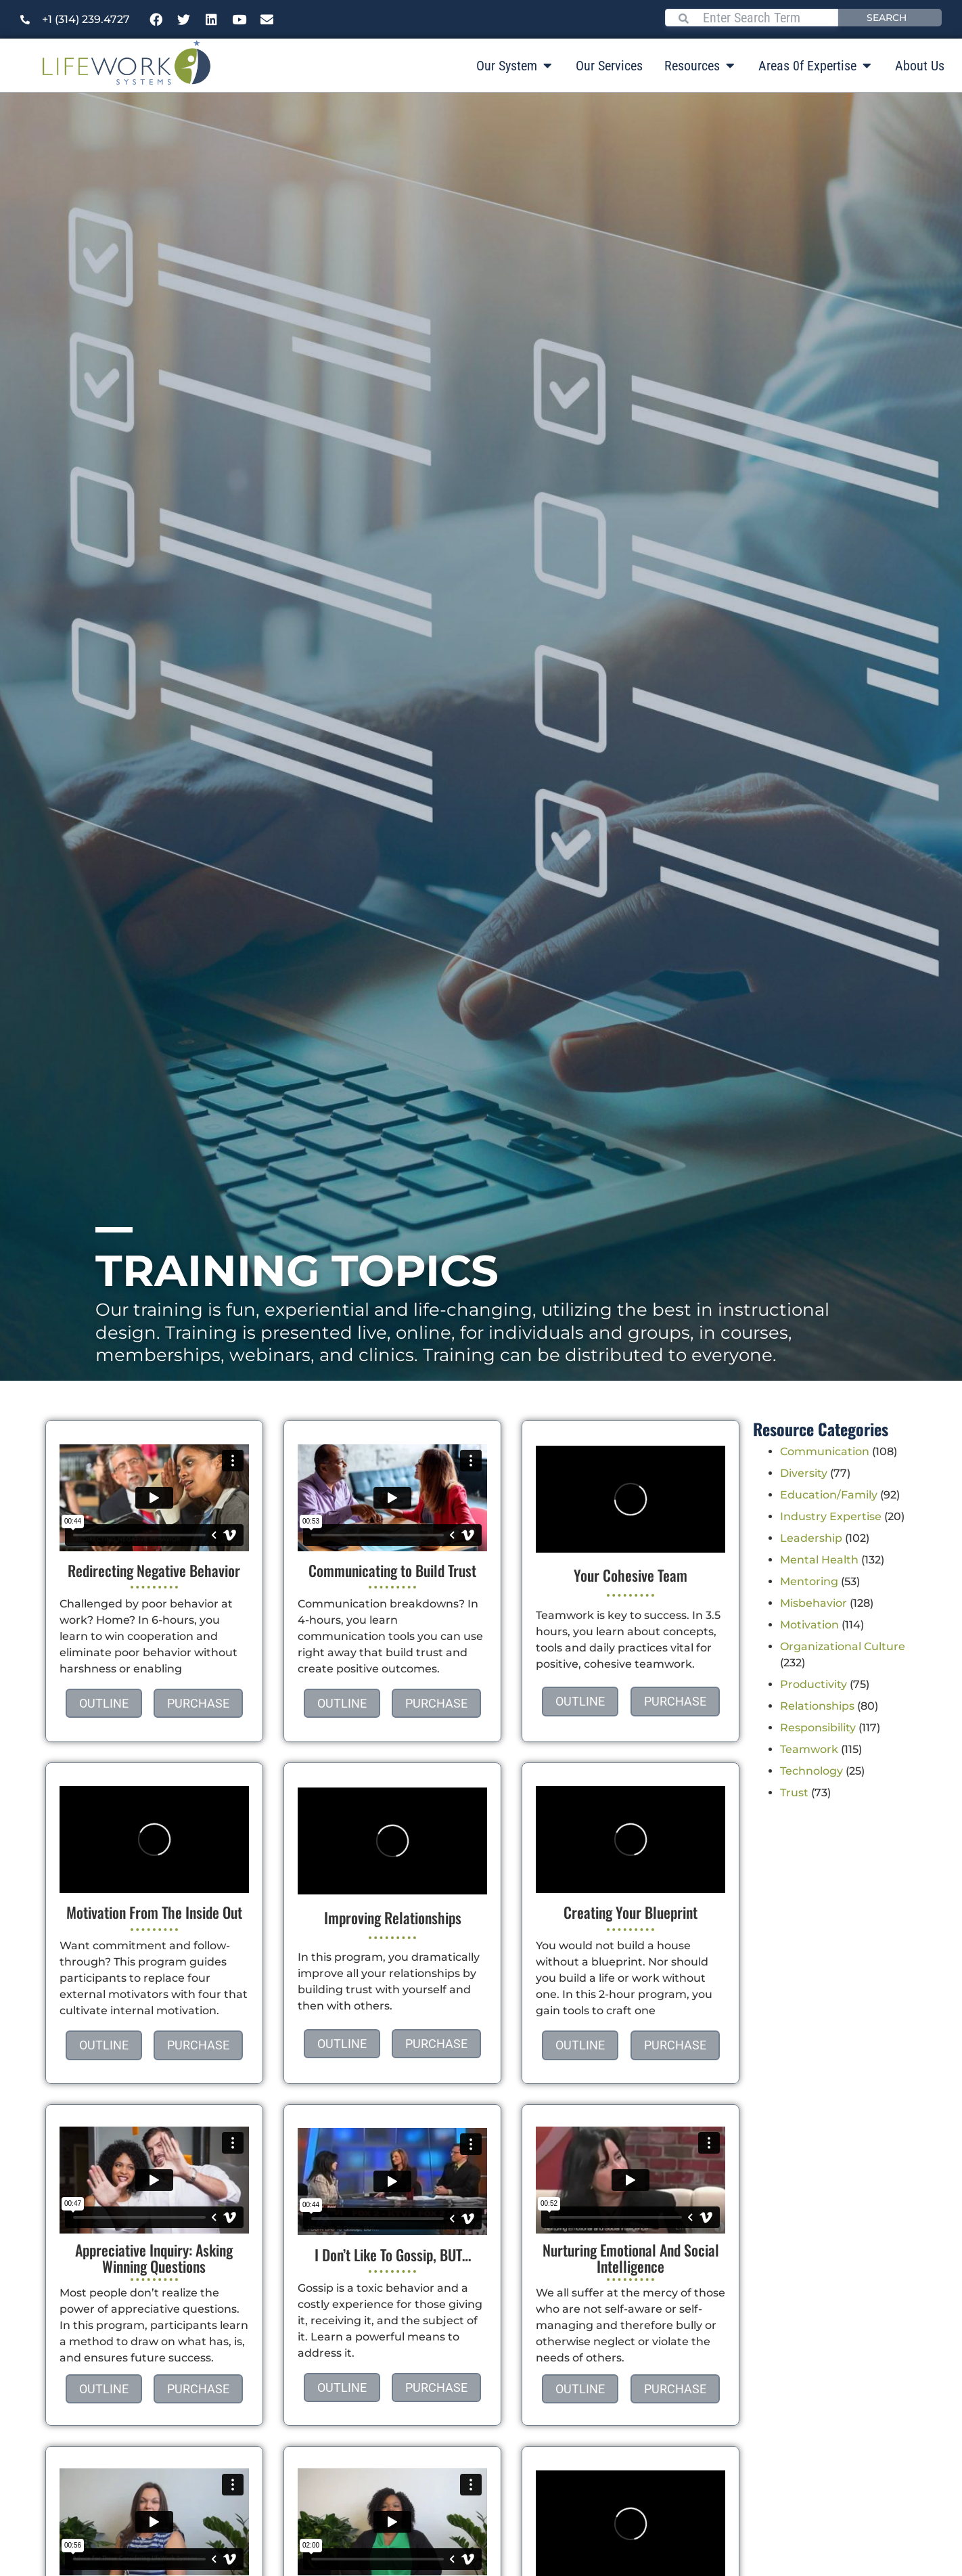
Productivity (813, 1684)
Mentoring (809, 1581)
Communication (824, 1451)
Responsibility (818, 1727)
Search (887, 18)
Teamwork (809, 1749)
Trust (794, 1792)
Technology (811, 1770)
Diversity (803, 1473)
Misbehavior (813, 1603)
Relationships (817, 1706)
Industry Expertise (830, 1516)
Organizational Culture (842, 1646)
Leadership (811, 1538)
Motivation (809, 1624)
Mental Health (819, 1559)
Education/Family (828, 1494)
